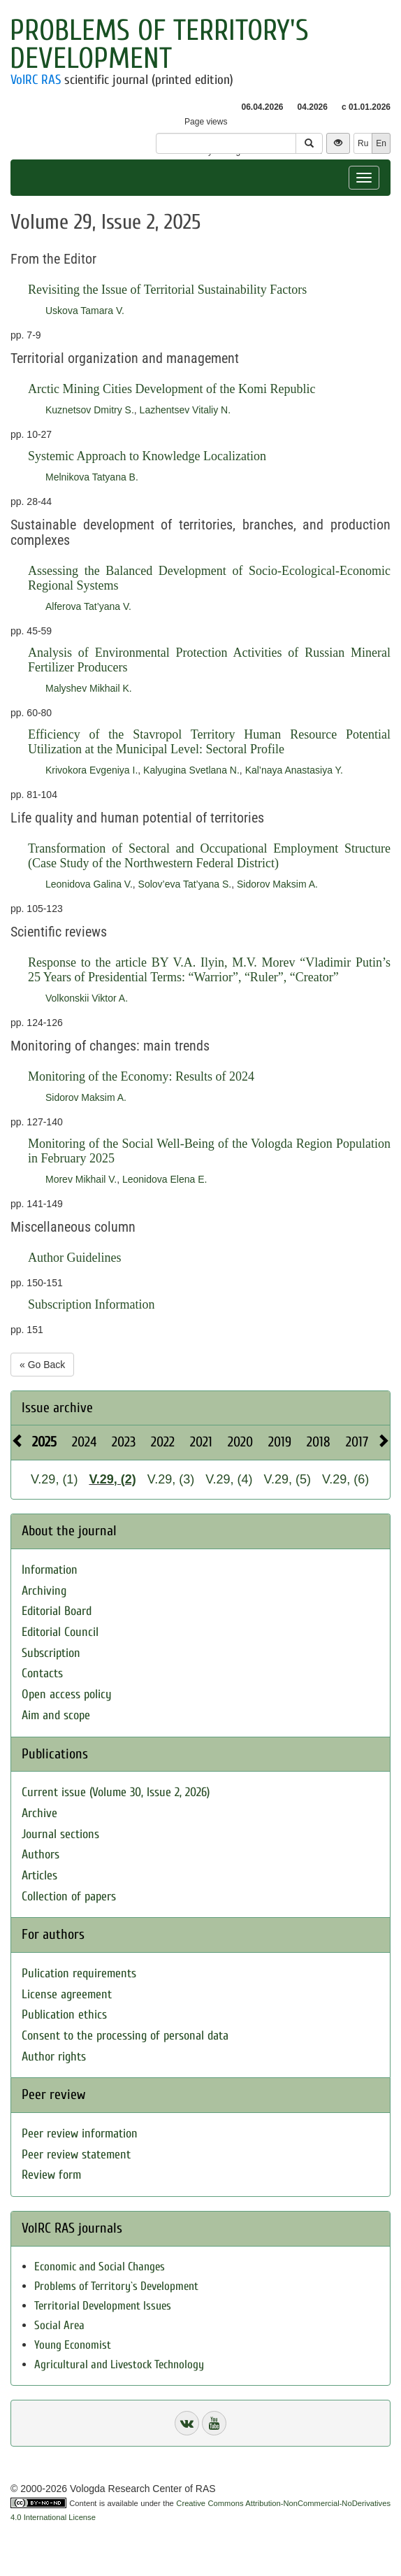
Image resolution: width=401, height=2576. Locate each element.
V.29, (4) (228, 1479)
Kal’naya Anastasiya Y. (294, 770)
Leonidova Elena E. (164, 1179)
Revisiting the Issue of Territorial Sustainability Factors (167, 290)
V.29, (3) (170, 1479)
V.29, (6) (345, 1479)
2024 (84, 1442)
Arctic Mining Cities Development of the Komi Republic (171, 389)
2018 (318, 1442)
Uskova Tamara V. (84, 310)
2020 (240, 1442)
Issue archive (57, 1408)
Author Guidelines (74, 1258)
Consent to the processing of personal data (125, 2035)
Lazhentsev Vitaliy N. (185, 409)
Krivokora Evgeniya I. (91, 770)
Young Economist (72, 2344)
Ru (363, 143)
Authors (40, 1854)
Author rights (54, 2056)
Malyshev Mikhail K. (88, 688)
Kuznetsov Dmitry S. (89, 409)
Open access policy (67, 1694)
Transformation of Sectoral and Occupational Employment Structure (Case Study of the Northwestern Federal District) (209, 855)
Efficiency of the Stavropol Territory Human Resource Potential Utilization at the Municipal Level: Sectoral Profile (209, 741)
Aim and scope (56, 1715)
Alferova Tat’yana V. (88, 606)
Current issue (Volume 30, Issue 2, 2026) (116, 1792)
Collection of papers (69, 1896)
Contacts (42, 1673)
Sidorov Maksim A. (277, 884)
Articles (39, 1875)
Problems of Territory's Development (159, 44)
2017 (357, 1442)
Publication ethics (64, 2014)
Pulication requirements (79, 1973)
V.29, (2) (112, 1479)
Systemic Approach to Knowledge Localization (147, 456)
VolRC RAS (35, 79)
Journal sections (60, 1834)
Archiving (44, 1591)
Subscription (51, 1653)
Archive (39, 1813)
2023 (124, 1442)
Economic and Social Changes (99, 2266)
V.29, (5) (287, 1479)
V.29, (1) (54, 1479)
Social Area (59, 2325)
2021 (201, 1442)
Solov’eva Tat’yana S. (185, 884)
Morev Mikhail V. (81, 1179)
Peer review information (80, 2133)
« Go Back (42, 1364)
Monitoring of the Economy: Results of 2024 (141, 1076)
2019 (279, 1442)
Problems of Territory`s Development (116, 2286)
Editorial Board (57, 1611)
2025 (44, 1442)
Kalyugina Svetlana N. (191, 770)
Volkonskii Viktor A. (86, 998)
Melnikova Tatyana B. (91, 477)
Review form (51, 2175)
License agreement (67, 1994)
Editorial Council (60, 1632)
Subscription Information (91, 1304)
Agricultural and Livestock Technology (119, 2364)
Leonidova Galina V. (89, 884)
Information (50, 1570)
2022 (163, 1442)
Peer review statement (76, 2154)
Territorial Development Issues (102, 2305)
